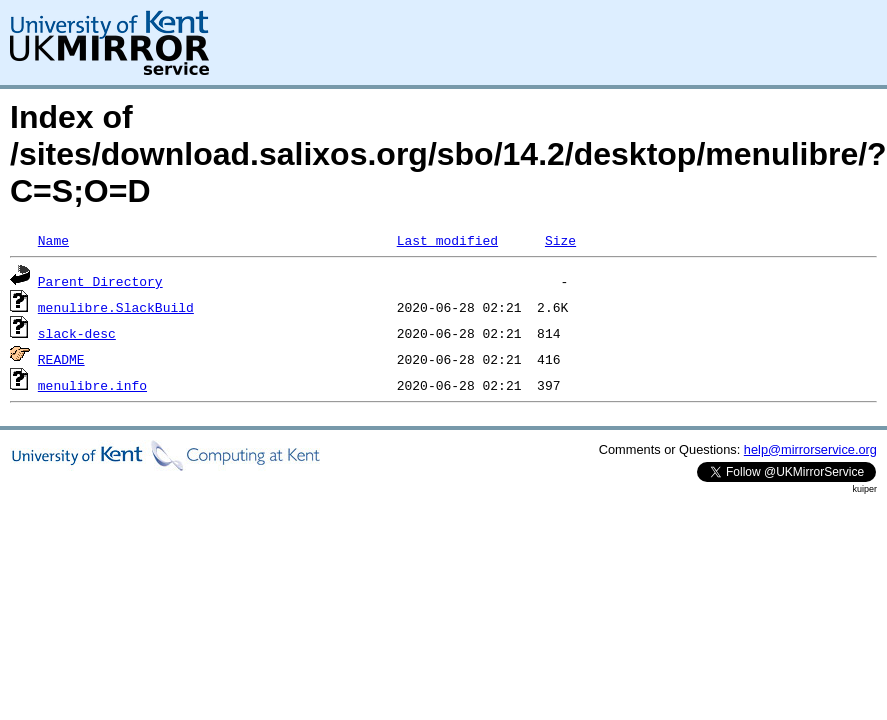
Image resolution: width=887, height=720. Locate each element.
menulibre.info (92, 385)
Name (53, 240)
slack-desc (77, 333)
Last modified (447, 240)
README (61, 359)
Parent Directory (100, 281)
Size (560, 240)
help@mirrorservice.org (810, 449)
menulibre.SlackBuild (116, 307)
